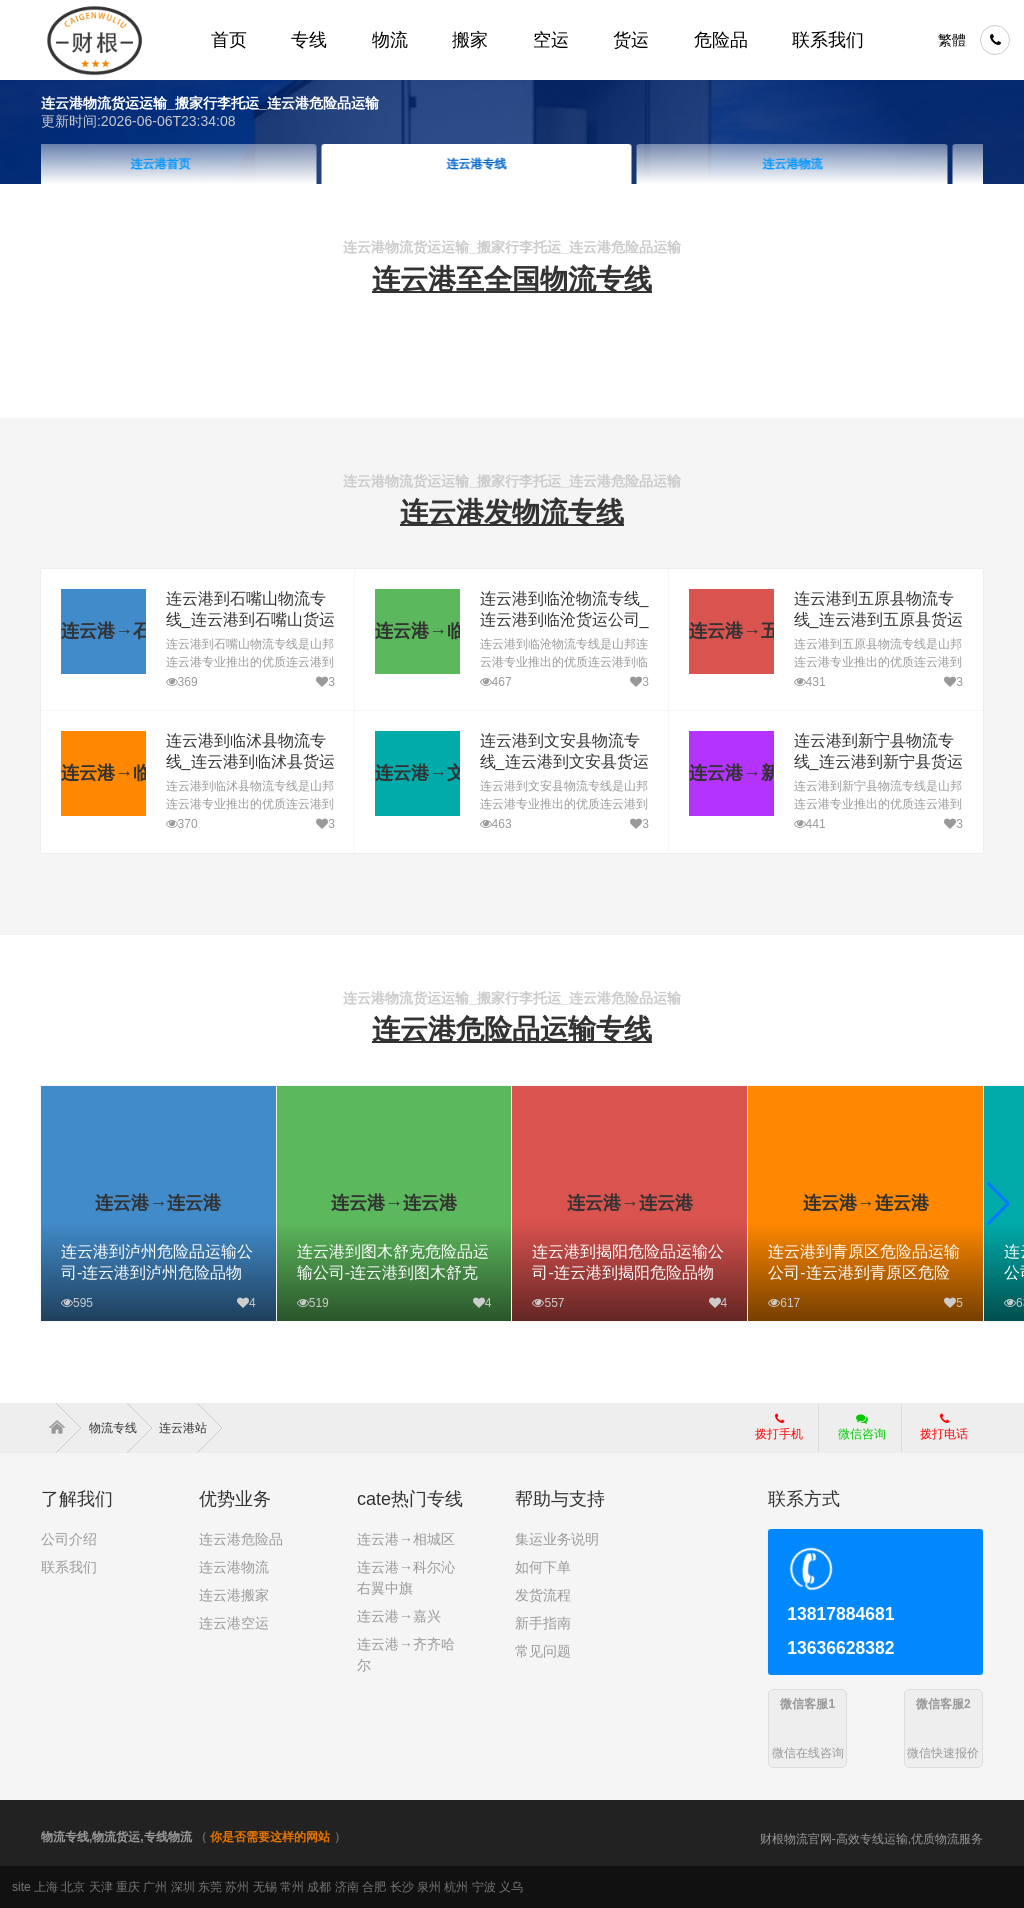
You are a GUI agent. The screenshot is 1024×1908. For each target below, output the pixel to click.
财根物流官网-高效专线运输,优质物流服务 (871, 1839)
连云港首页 (196, 164)
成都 (319, 1887)
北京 (73, 1887)
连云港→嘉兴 (399, 1616)
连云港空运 (234, 1623)
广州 (155, 1887)
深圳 (183, 1887)
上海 (46, 1887)
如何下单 (543, 1567)
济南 (347, 1887)
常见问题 (543, 1651)
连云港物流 (828, 164)
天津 (101, 1887)
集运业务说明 (557, 1539)
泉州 (429, 1887)
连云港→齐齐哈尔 (406, 1654)
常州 (292, 1887)
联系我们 (69, 1567)
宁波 (484, 1887)
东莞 (210, 1887)
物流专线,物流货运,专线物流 (116, 1837)
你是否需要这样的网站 (270, 1837)
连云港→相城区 (406, 1539)
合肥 (374, 1887)
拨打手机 (779, 1427)
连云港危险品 (241, 1539)
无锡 (265, 1887)
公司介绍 (69, 1539)
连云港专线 (512, 164)
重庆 (128, 1887)
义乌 (511, 1887)
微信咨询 (854, 1433)
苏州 (237, 1887)
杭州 (456, 1887)
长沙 (402, 1887)
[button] (998, 1204)
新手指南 (543, 1623)
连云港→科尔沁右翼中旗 (406, 1577)
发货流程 (543, 1595)
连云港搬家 (234, 1595)
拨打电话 (944, 1427)
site (21, 1887)
